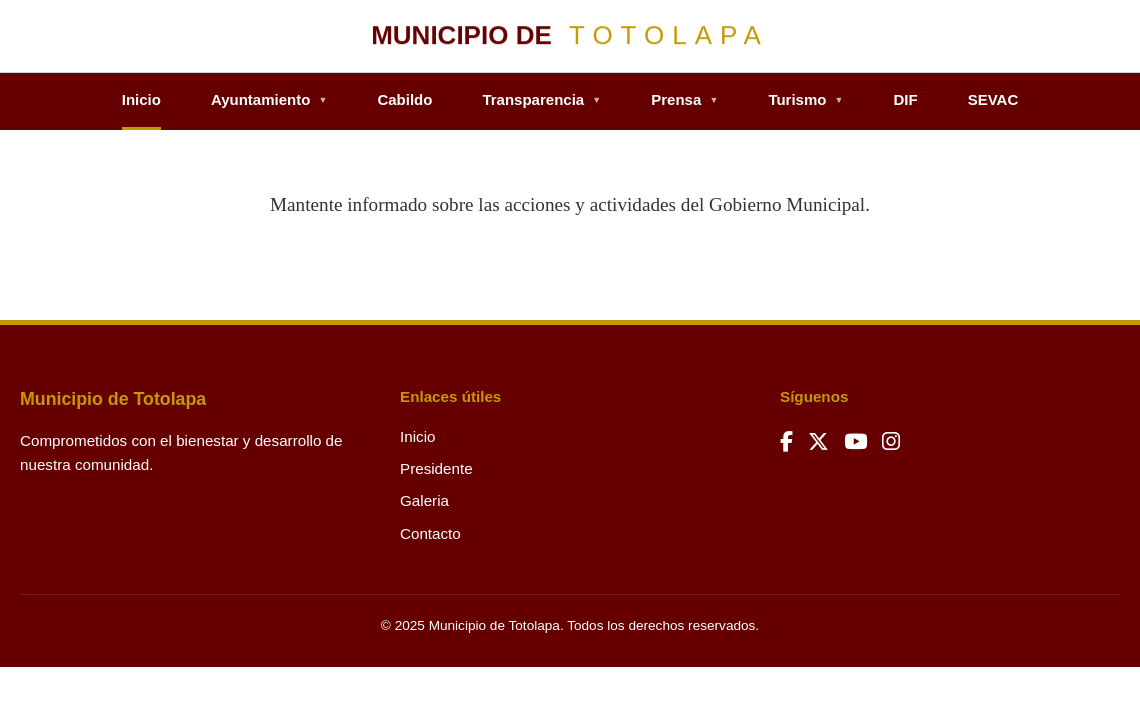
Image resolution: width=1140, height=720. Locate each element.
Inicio (141, 99)
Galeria (424, 500)
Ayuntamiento (269, 99)
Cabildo (404, 99)
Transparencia (541, 99)
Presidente (436, 468)
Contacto (430, 533)
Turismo (805, 99)
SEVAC (993, 99)
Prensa (684, 99)
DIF (906, 99)
